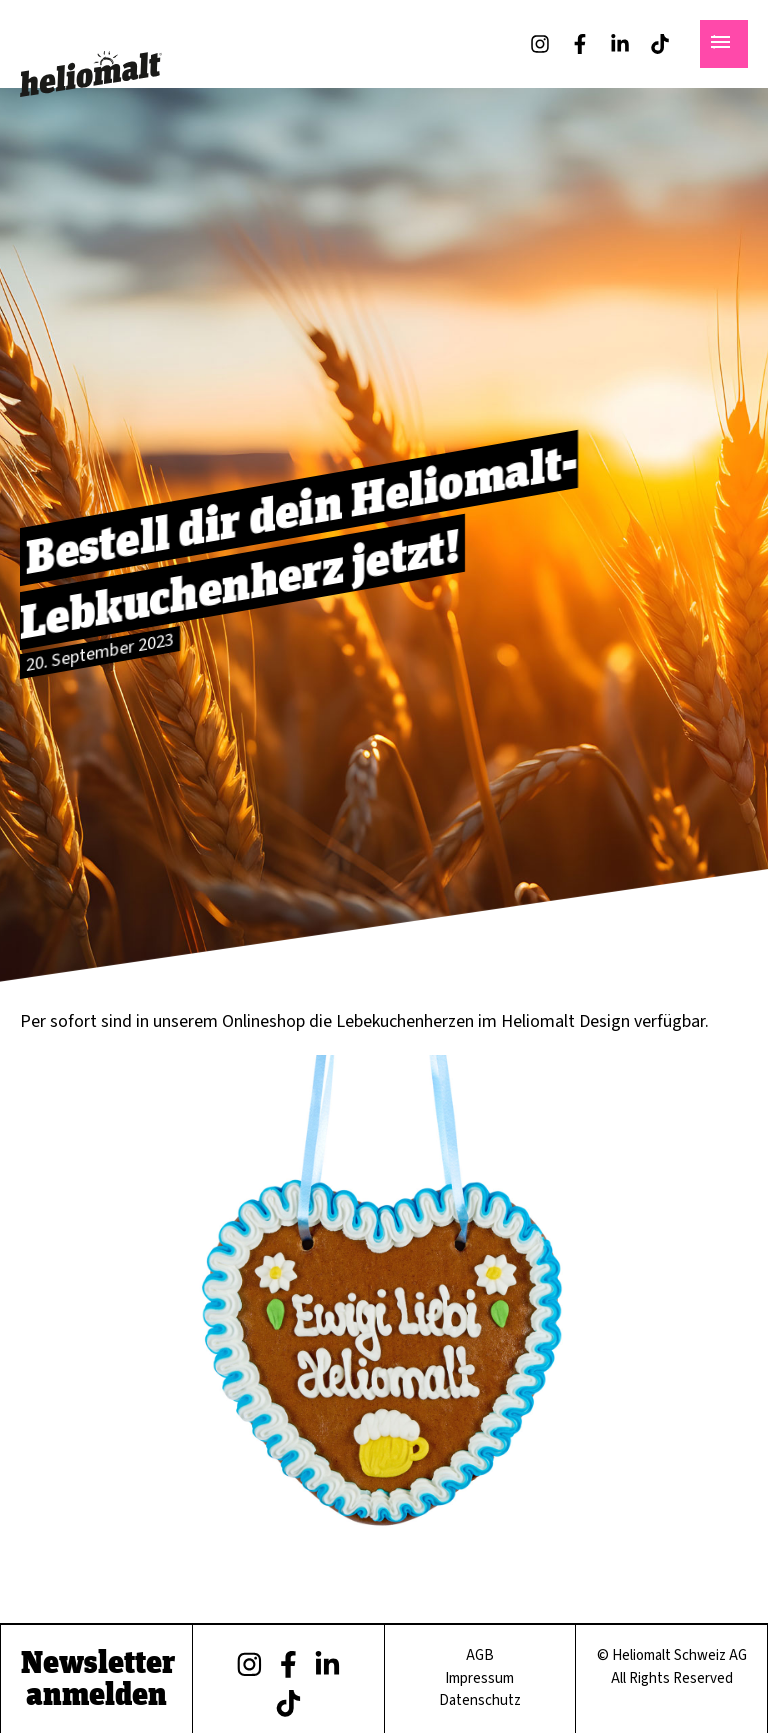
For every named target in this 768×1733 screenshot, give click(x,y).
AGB (480, 1655)
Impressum (480, 1678)
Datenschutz (480, 1700)
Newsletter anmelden (99, 1677)
